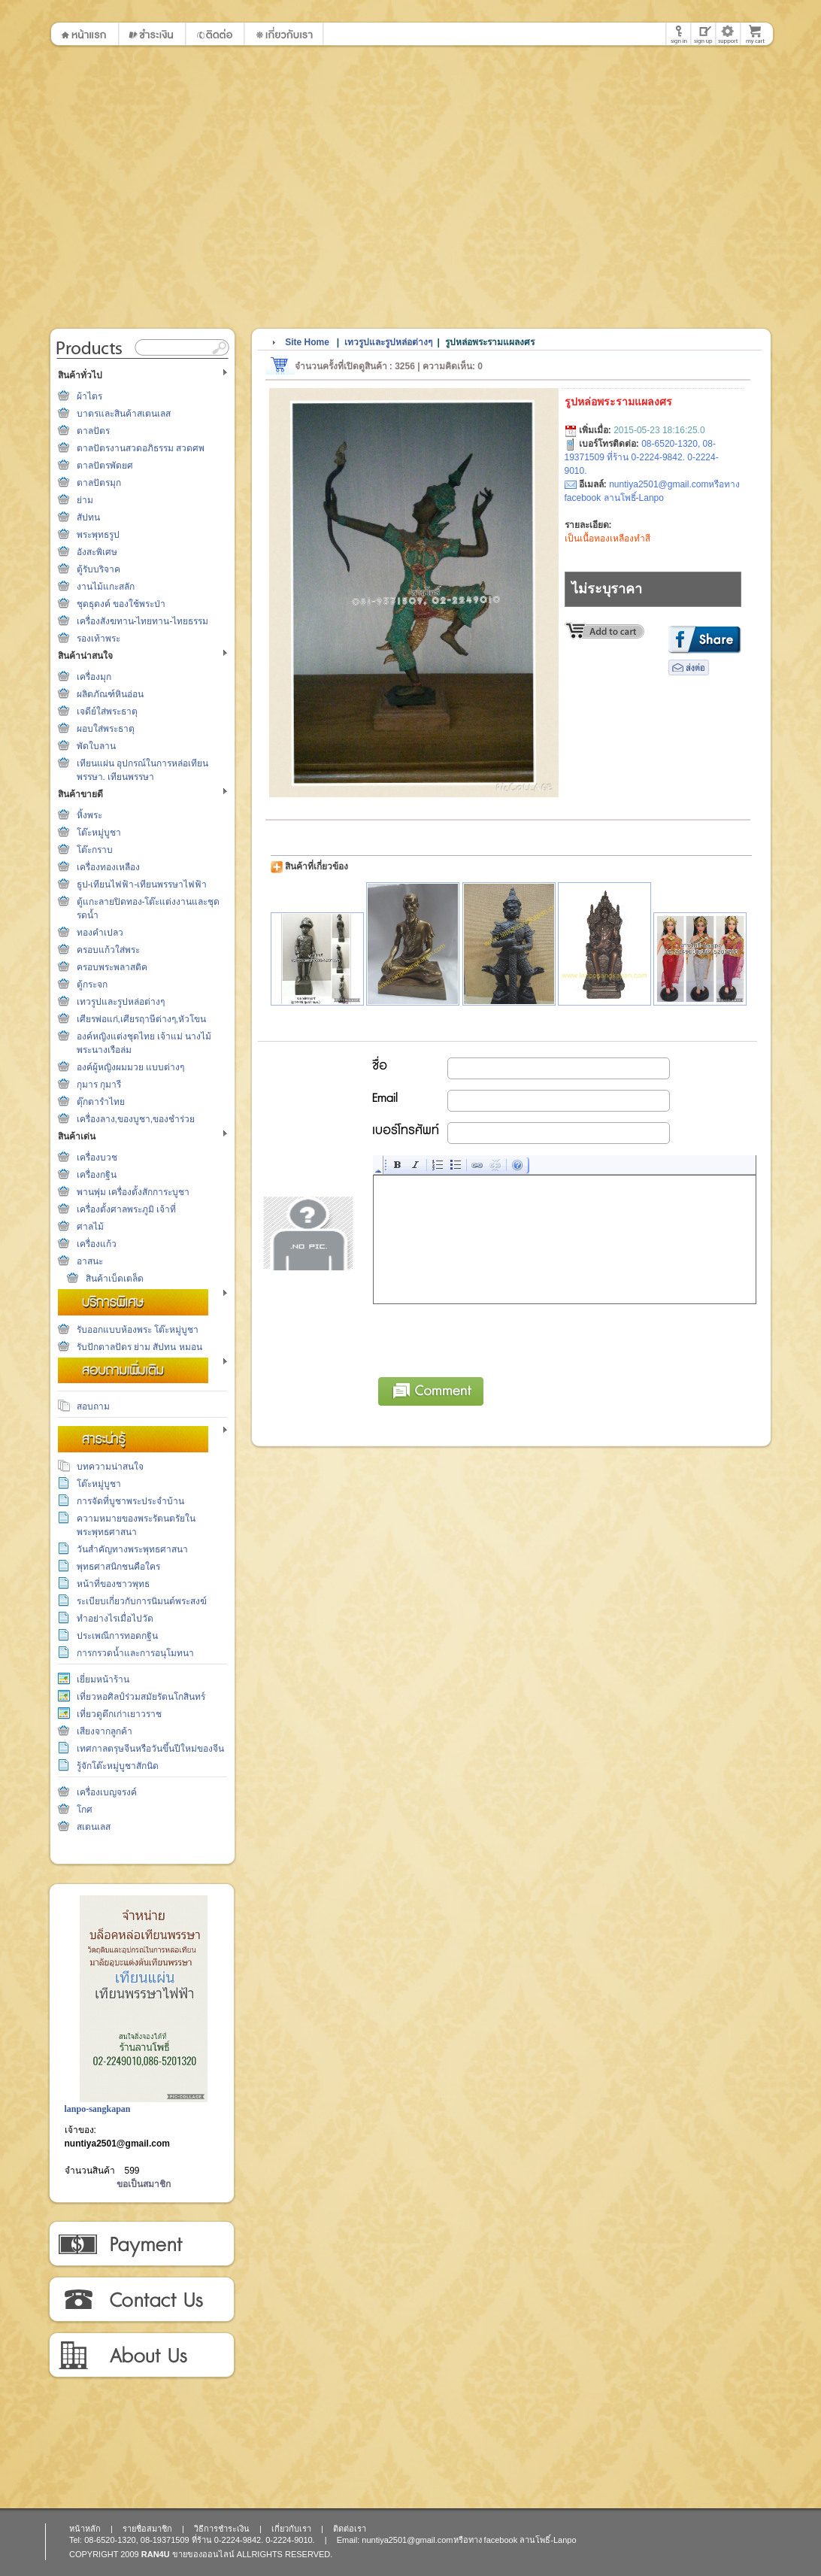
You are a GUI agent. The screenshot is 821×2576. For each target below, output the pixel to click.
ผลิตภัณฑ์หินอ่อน (110, 694)
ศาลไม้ (90, 1226)
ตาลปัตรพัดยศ (105, 465)
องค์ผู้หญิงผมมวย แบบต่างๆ (130, 1067)
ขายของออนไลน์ (203, 2554)
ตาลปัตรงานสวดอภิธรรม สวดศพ (140, 448)
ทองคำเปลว (100, 932)
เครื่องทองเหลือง (108, 867)
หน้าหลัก (85, 2528)
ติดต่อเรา (141, 2300)
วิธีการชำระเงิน (141, 2244)
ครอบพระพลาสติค (112, 967)
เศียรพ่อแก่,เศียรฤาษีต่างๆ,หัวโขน (142, 1019)
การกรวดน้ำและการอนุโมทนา (135, 1653)
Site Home (307, 342)
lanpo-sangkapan (98, 2109)
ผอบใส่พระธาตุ (106, 729)
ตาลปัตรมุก (99, 483)
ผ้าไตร (89, 396)
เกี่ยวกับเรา (141, 2356)
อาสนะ (90, 1261)
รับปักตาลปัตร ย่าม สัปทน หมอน (139, 1347)
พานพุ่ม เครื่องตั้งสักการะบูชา (133, 1192)
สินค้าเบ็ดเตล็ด (115, 1278)
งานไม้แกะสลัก (106, 586)
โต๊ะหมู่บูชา (99, 832)
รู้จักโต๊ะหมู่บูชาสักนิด (118, 1766)
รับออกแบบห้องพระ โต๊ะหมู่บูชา (137, 1329)
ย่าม (85, 500)
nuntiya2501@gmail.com (117, 2143)
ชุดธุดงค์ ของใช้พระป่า (121, 604)
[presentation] (488, 1338)
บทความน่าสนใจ (110, 1466)
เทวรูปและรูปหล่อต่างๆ (121, 1002)
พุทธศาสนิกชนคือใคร (118, 1566)
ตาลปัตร (93, 431)
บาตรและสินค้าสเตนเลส (124, 413)
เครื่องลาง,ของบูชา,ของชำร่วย (136, 1119)
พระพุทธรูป (98, 534)
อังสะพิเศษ (97, 552)
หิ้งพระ (89, 815)
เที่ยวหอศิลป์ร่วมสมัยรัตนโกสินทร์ (141, 1697)
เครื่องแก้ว (97, 1244)
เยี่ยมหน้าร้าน (103, 1679)
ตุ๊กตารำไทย (101, 1102)
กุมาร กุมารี (99, 1084)
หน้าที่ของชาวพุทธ (113, 1584)
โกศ (84, 1809)
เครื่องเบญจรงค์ (107, 1792)
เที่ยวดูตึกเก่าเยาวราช (119, 1714)
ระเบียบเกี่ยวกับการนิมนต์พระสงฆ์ (142, 1601)
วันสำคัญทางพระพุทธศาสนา (132, 1549)
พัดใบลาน (96, 746)
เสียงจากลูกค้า (104, 1731)
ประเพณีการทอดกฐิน (117, 1636)
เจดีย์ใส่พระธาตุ (107, 711)
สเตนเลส (94, 1827)
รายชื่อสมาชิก (147, 2528)
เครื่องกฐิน (97, 1175)
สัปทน (88, 517)
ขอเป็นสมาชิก (144, 2184)
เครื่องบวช (97, 1157)
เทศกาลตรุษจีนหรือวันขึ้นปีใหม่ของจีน (150, 1748)
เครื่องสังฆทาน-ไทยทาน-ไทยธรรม (143, 621)
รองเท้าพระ (98, 638)
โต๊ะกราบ (95, 850)
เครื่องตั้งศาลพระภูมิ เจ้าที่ (126, 1209)
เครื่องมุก (94, 677)
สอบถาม (93, 1406)
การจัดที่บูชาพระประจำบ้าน (130, 1501)
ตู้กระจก (92, 984)
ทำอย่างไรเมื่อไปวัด (115, 1618)
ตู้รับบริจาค (98, 569)
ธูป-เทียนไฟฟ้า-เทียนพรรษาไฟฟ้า (142, 884)
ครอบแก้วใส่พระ (108, 950)
